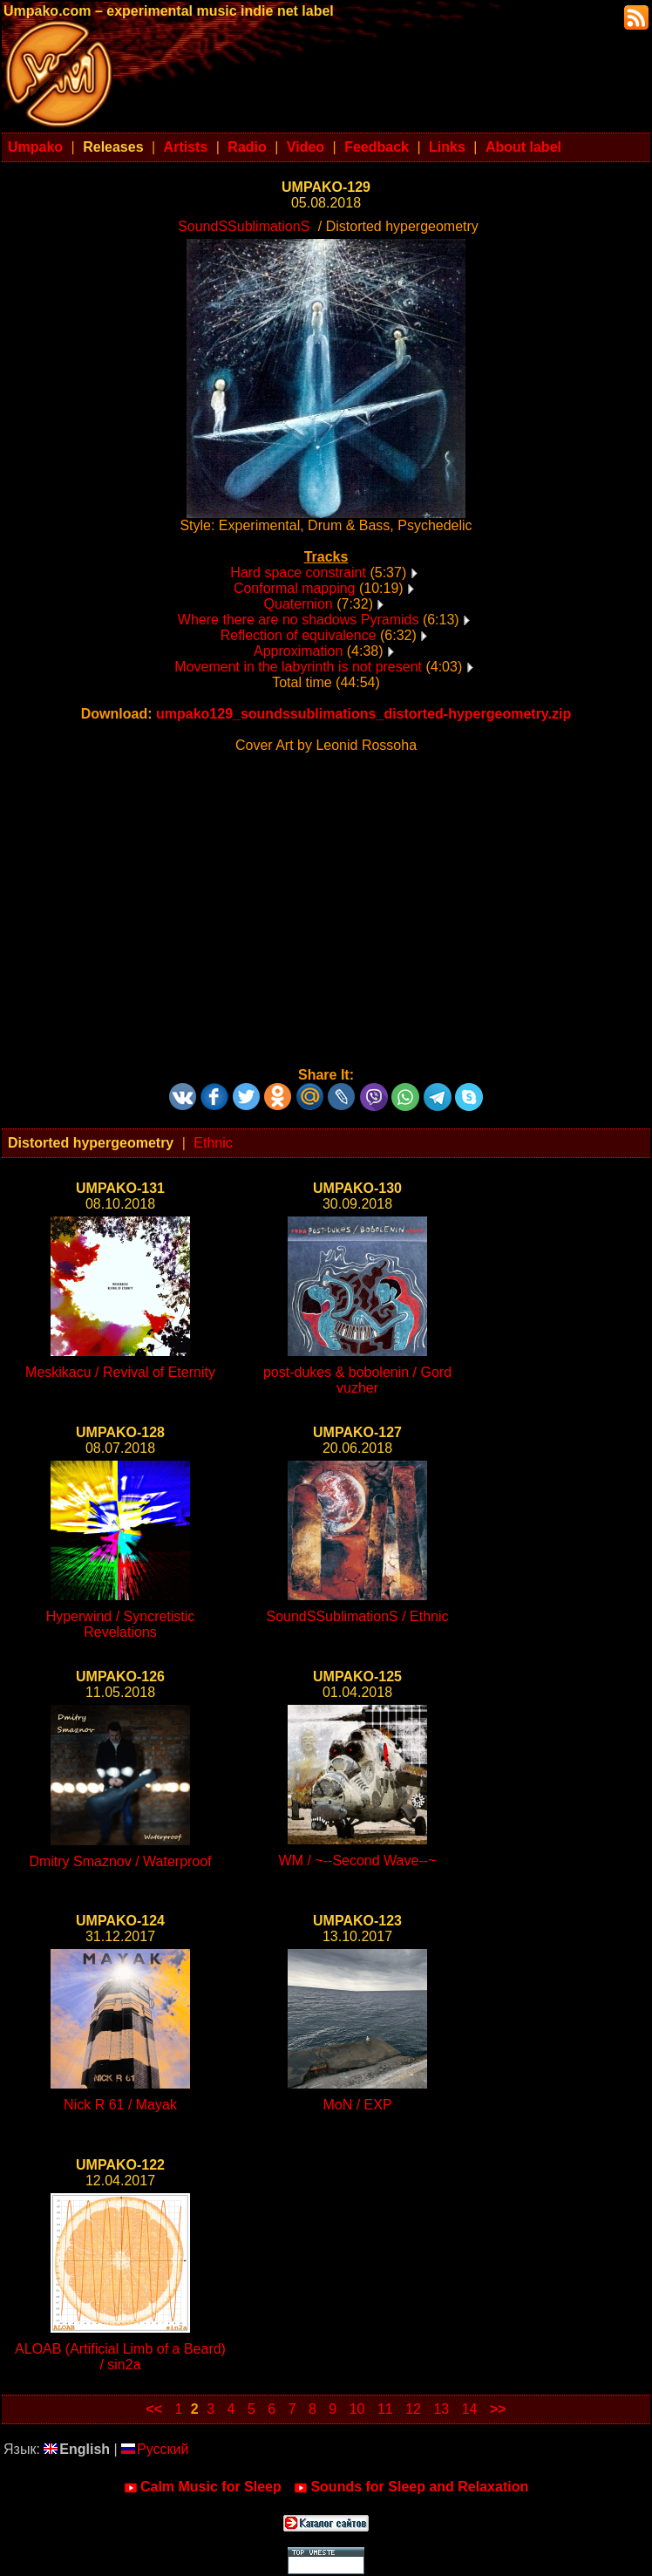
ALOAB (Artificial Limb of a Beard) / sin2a (120, 2356)
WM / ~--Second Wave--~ (358, 1860)
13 (441, 2409)
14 (470, 2409)
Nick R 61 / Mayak (120, 2104)
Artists (186, 147)
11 (385, 2409)
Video (305, 147)
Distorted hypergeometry (90, 1142)
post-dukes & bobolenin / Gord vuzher (357, 1380)
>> (498, 2409)
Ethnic (213, 1142)
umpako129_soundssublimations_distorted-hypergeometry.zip (363, 713)
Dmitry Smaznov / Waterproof (120, 1861)
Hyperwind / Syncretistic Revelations (120, 1624)
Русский (154, 2449)
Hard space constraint (298, 572)
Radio (247, 147)
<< (154, 2409)
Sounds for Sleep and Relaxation (411, 2487)
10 (357, 2409)
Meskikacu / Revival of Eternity (120, 1372)
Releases (113, 147)
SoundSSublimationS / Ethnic (357, 1616)
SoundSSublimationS (243, 226)
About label (523, 147)
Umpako (35, 147)
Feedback (376, 147)
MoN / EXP (357, 2104)
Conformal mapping (295, 588)
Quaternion (298, 603)
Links (447, 147)
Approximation (298, 651)
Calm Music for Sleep (203, 2487)
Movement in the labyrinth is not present (298, 666)
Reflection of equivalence (299, 635)
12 (413, 2409)
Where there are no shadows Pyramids (298, 619)
